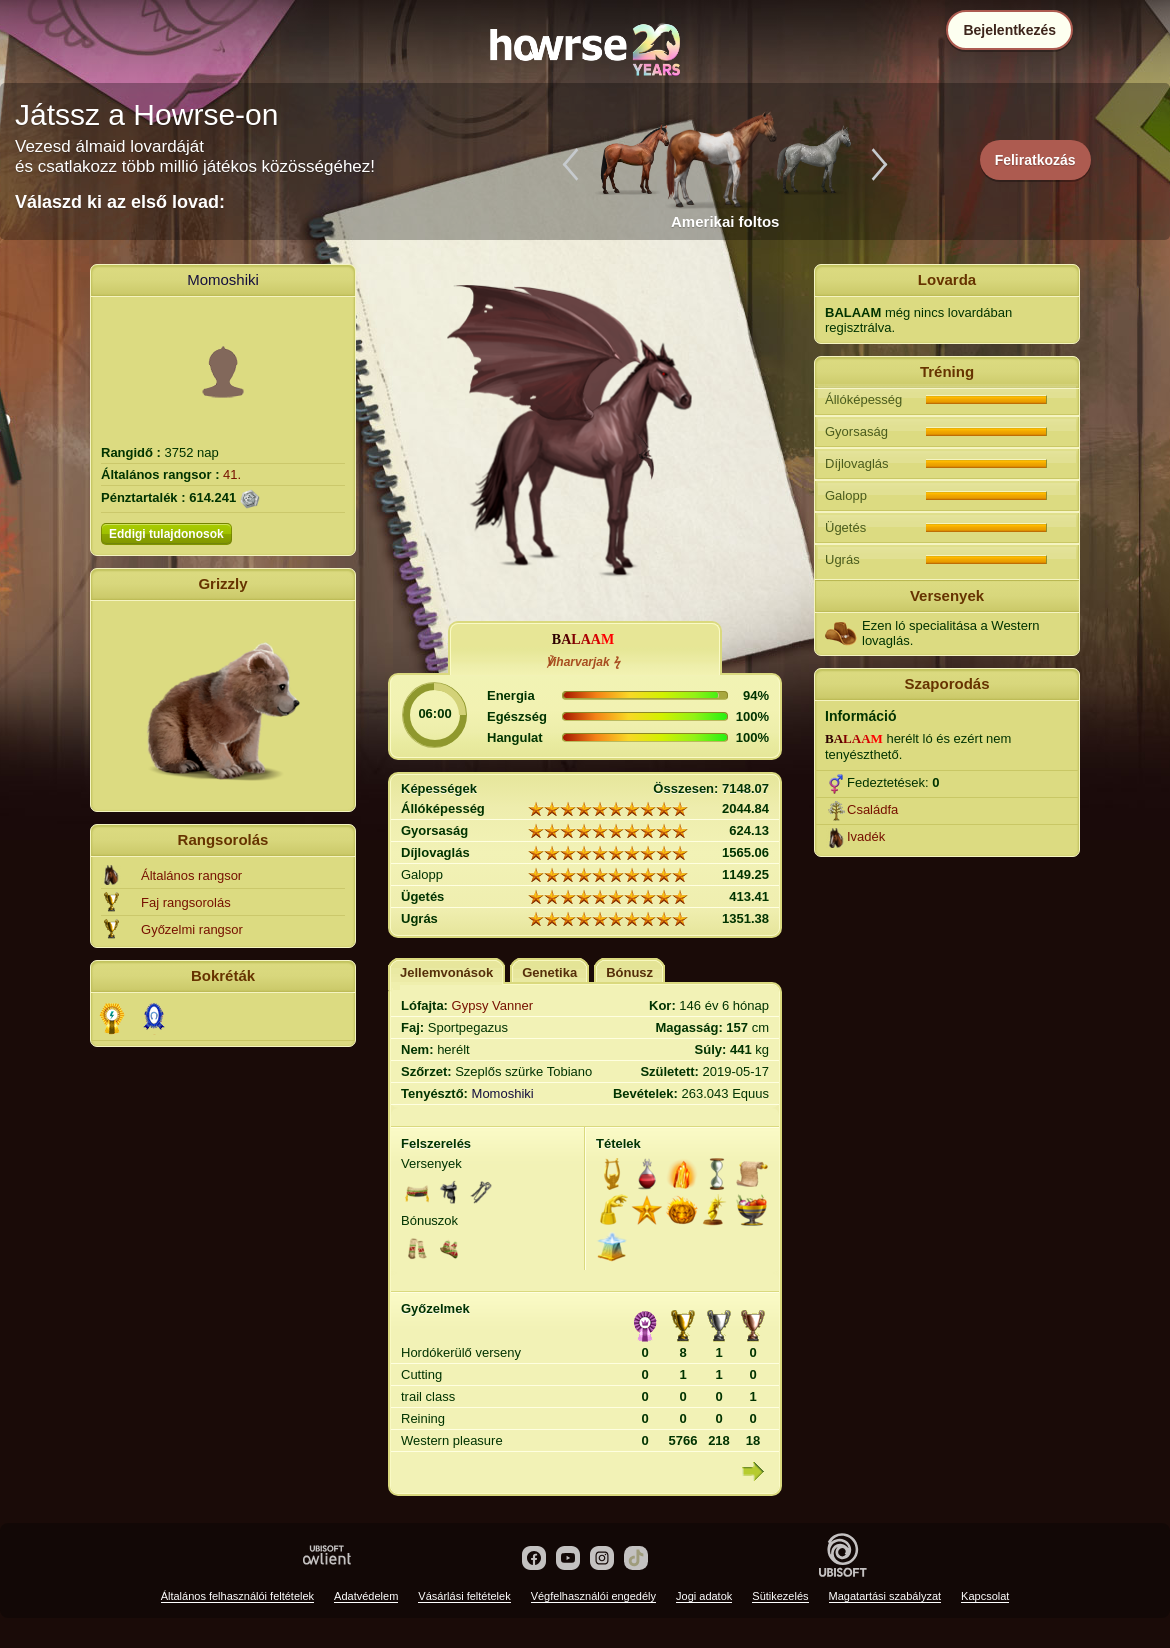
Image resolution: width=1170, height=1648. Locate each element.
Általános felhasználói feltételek (237, 1596)
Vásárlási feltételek (464, 1596)
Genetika (549, 972)
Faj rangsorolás (186, 902)
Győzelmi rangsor (192, 929)
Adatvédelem (366, 1596)
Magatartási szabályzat (885, 1596)
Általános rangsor (191, 875)
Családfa (872, 809)
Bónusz (629, 972)
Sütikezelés (780, 1596)
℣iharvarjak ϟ (583, 662)
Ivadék (866, 836)
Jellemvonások (446, 972)
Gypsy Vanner (492, 1005)
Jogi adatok (704, 1596)
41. (232, 474)
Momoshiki (223, 279)
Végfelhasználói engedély (593, 1596)
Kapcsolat (985, 1596)
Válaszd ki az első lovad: (120, 202)
